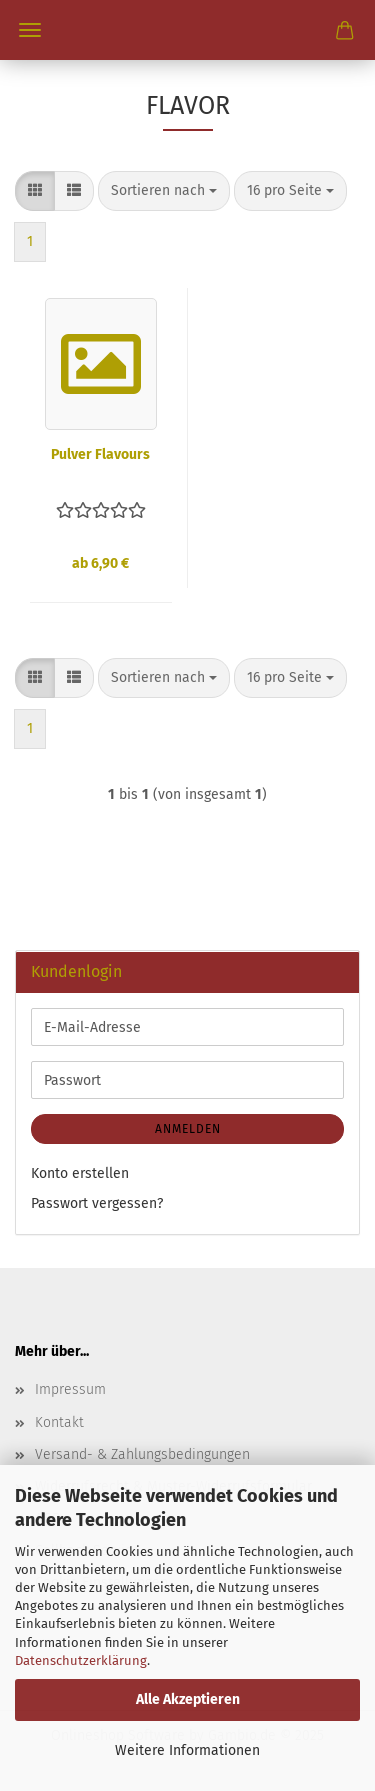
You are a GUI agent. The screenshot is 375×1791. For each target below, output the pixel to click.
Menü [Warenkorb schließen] (30, 30)
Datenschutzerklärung (81, 1660)
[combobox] (164, 191)
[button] (35, 191)
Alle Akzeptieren (188, 1699)
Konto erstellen (80, 1173)
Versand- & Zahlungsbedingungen (142, 1454)
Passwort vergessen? (97, 1203)
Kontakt (59, 1422)
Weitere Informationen (187, 1750)
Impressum (70, 1389)
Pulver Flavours (100, 454)
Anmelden (188, 1129)
